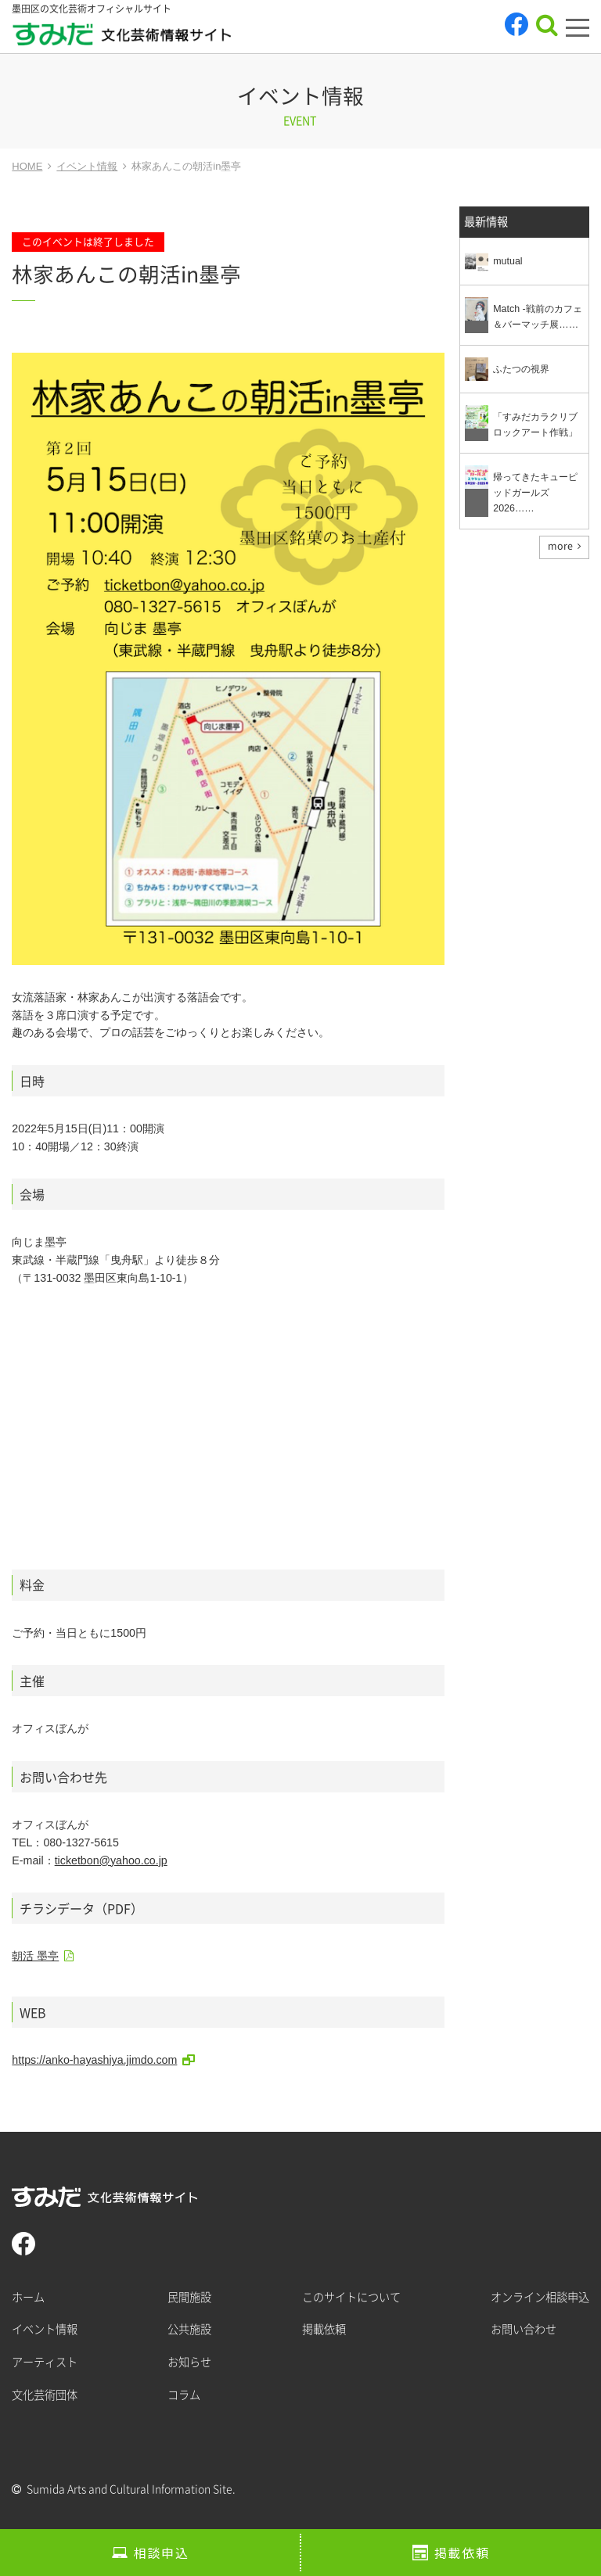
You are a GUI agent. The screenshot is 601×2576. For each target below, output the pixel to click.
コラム (183, 2395)
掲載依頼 (461, 2552)
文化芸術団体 (44, 2395)
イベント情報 (44, 2329)
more (560, 546)
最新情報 (486, 221)
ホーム (28, 2297)
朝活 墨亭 (35, 1956)
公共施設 (189, 2329)
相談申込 (161, 2552)
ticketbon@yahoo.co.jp (111, 1860)
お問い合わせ (523, 2329)
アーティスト (44, 2362)
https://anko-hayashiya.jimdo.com (94, 2060)
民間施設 (189, 2297)
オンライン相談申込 (540, 2297)
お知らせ (189, 2362)
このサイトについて (351, 2297)
